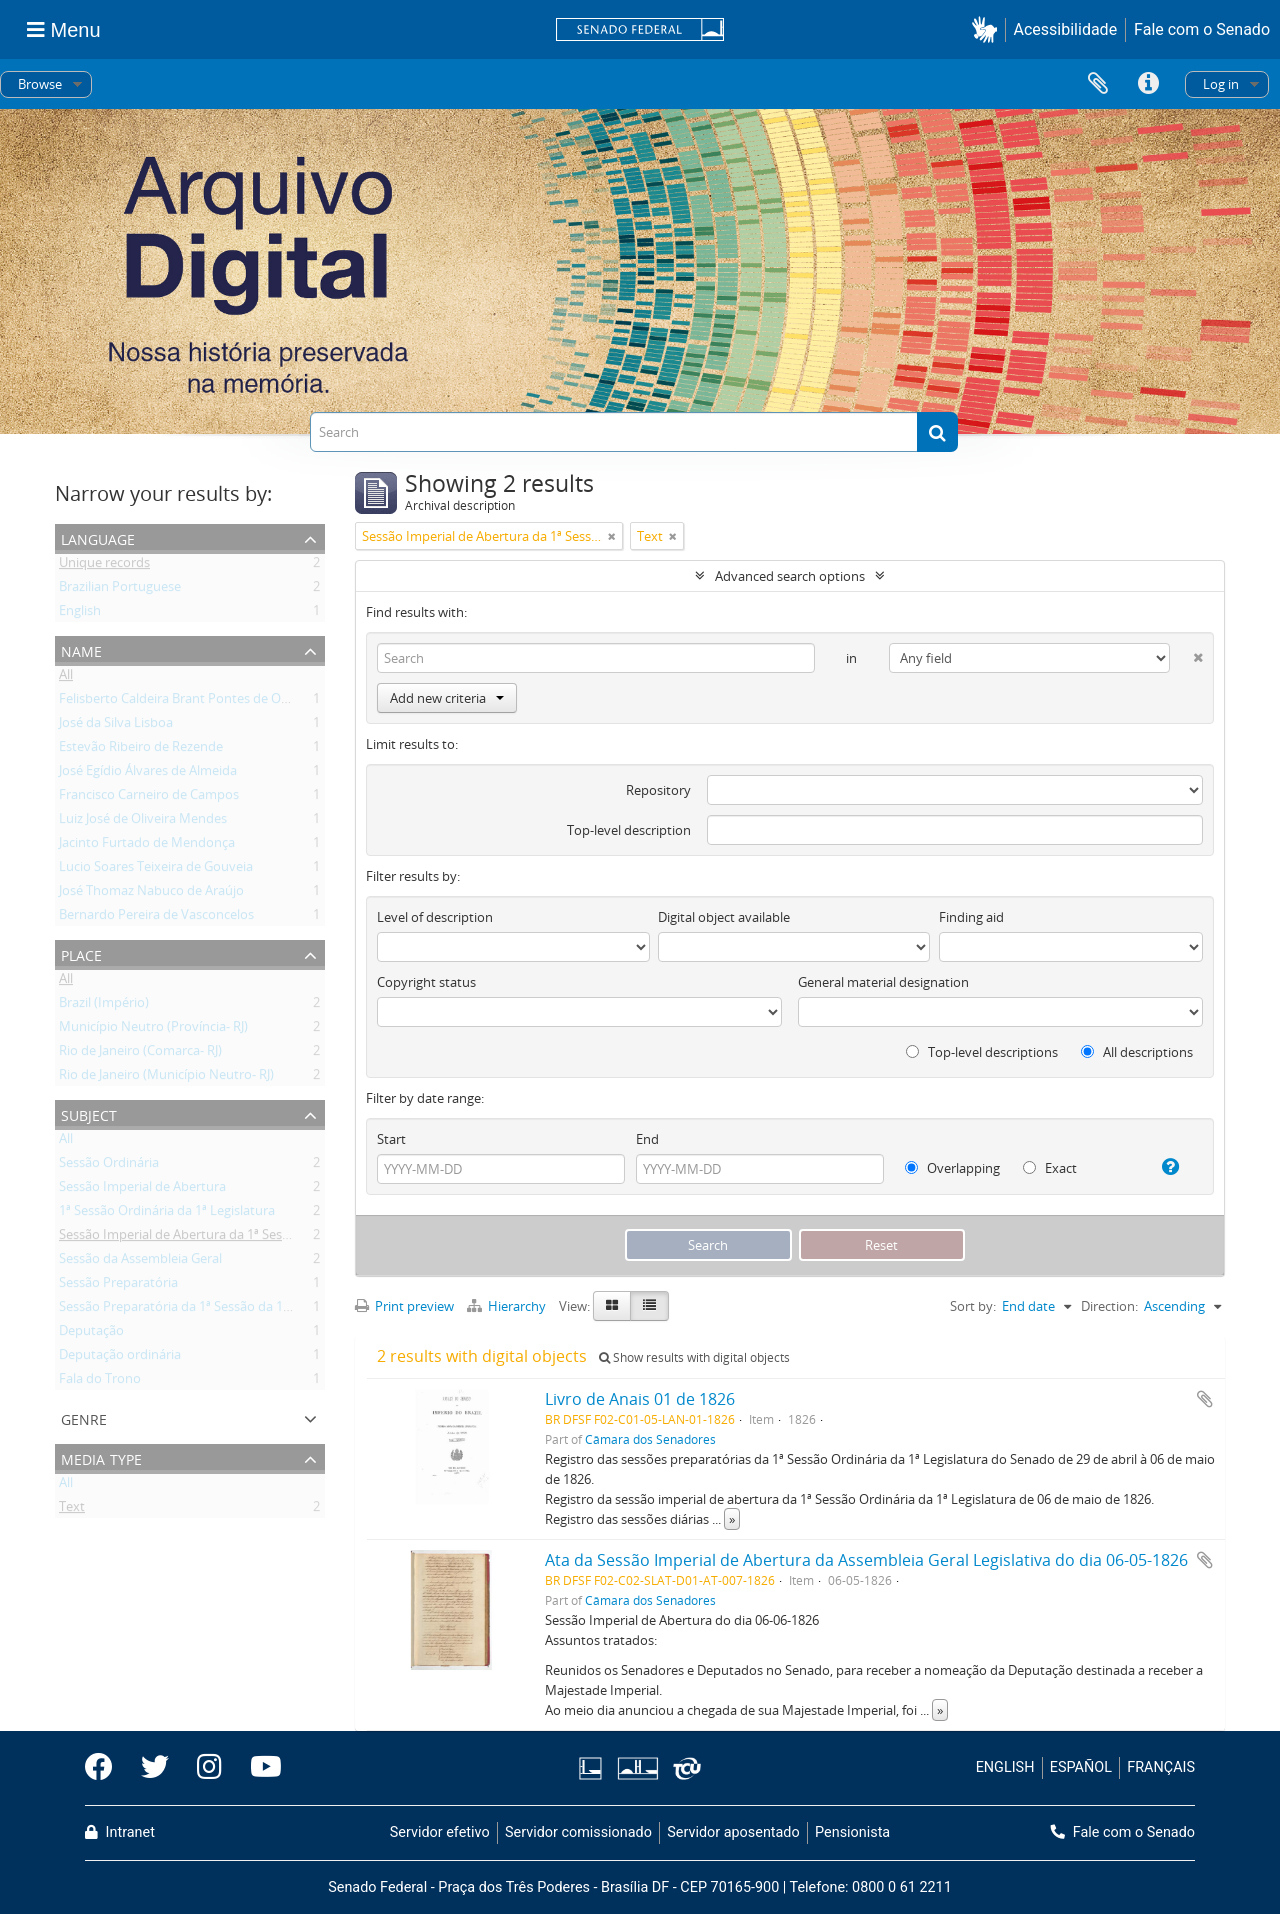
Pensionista (852, 1832)
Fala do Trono (100, 1382)
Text (72, 1510)
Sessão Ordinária (109, 1166)
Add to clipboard (1205, 1399)
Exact (1050, 1168)
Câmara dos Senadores (650, 1439)
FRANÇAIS (1161, 1767)
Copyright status (426, 982)
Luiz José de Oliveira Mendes (143, 822)
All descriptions (1137, 1052)
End (647, 1139)
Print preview (404, 1306)
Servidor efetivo (440, 1832)
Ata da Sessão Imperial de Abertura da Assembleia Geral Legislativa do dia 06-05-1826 (866, 1560)
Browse (40, 84)
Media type (101, 1457)
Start (391, 1139)
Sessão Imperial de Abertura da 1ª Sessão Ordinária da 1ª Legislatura (261, 1238)
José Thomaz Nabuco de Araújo (151, 894)
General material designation (883, 982)
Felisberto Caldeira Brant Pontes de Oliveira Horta (206, 702)
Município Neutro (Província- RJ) (153, 1030)
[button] (988, 29)
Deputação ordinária (120, 1358)
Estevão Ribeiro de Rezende (141, 750)
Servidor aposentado (733, 1832)
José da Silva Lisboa (116, 726)
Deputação (91, 1334)
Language (98, 537)
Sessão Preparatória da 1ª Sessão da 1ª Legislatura (207, 1310)
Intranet (120, 1832)
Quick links (1148, 84)
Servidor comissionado (578, 1832)
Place (81, 953)
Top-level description (629, 830)
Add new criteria (447, 698)
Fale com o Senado (1202, 29)
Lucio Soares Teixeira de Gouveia (156, 870)
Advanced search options (790, 576)
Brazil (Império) (104, 1006)
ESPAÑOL (1081, 1767)
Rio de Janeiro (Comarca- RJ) (140, 1054)
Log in (1221, 84)
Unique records (104, 566)
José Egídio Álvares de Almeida (148, 774)
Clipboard (1098, 84)
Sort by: (973, 1306)
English (80, 614)
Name (81, 649)
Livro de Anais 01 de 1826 (640, 1399)
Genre (84, 1417)
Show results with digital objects (694, 1357)
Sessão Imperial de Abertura (142, 1190)
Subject (89, 1113)
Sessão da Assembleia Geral (140, 1262)
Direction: (1109, 1306)
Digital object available (724, 917)
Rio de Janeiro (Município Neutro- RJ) (166, 1078)
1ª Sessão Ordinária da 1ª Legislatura (167, 1214)
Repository (658, 790)
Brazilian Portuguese (120, 590)
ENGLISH (1005, 1767)
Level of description (435, 917)
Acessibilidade (1066, 29)
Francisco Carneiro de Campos (149, 798)
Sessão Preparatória (118, 1286)
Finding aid (971, 917)
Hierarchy (508, 1306)
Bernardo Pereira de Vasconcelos (156, 918)
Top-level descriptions (982, 1052)
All (66, 678)
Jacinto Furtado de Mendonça (147, 846)
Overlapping (952, 1168)
